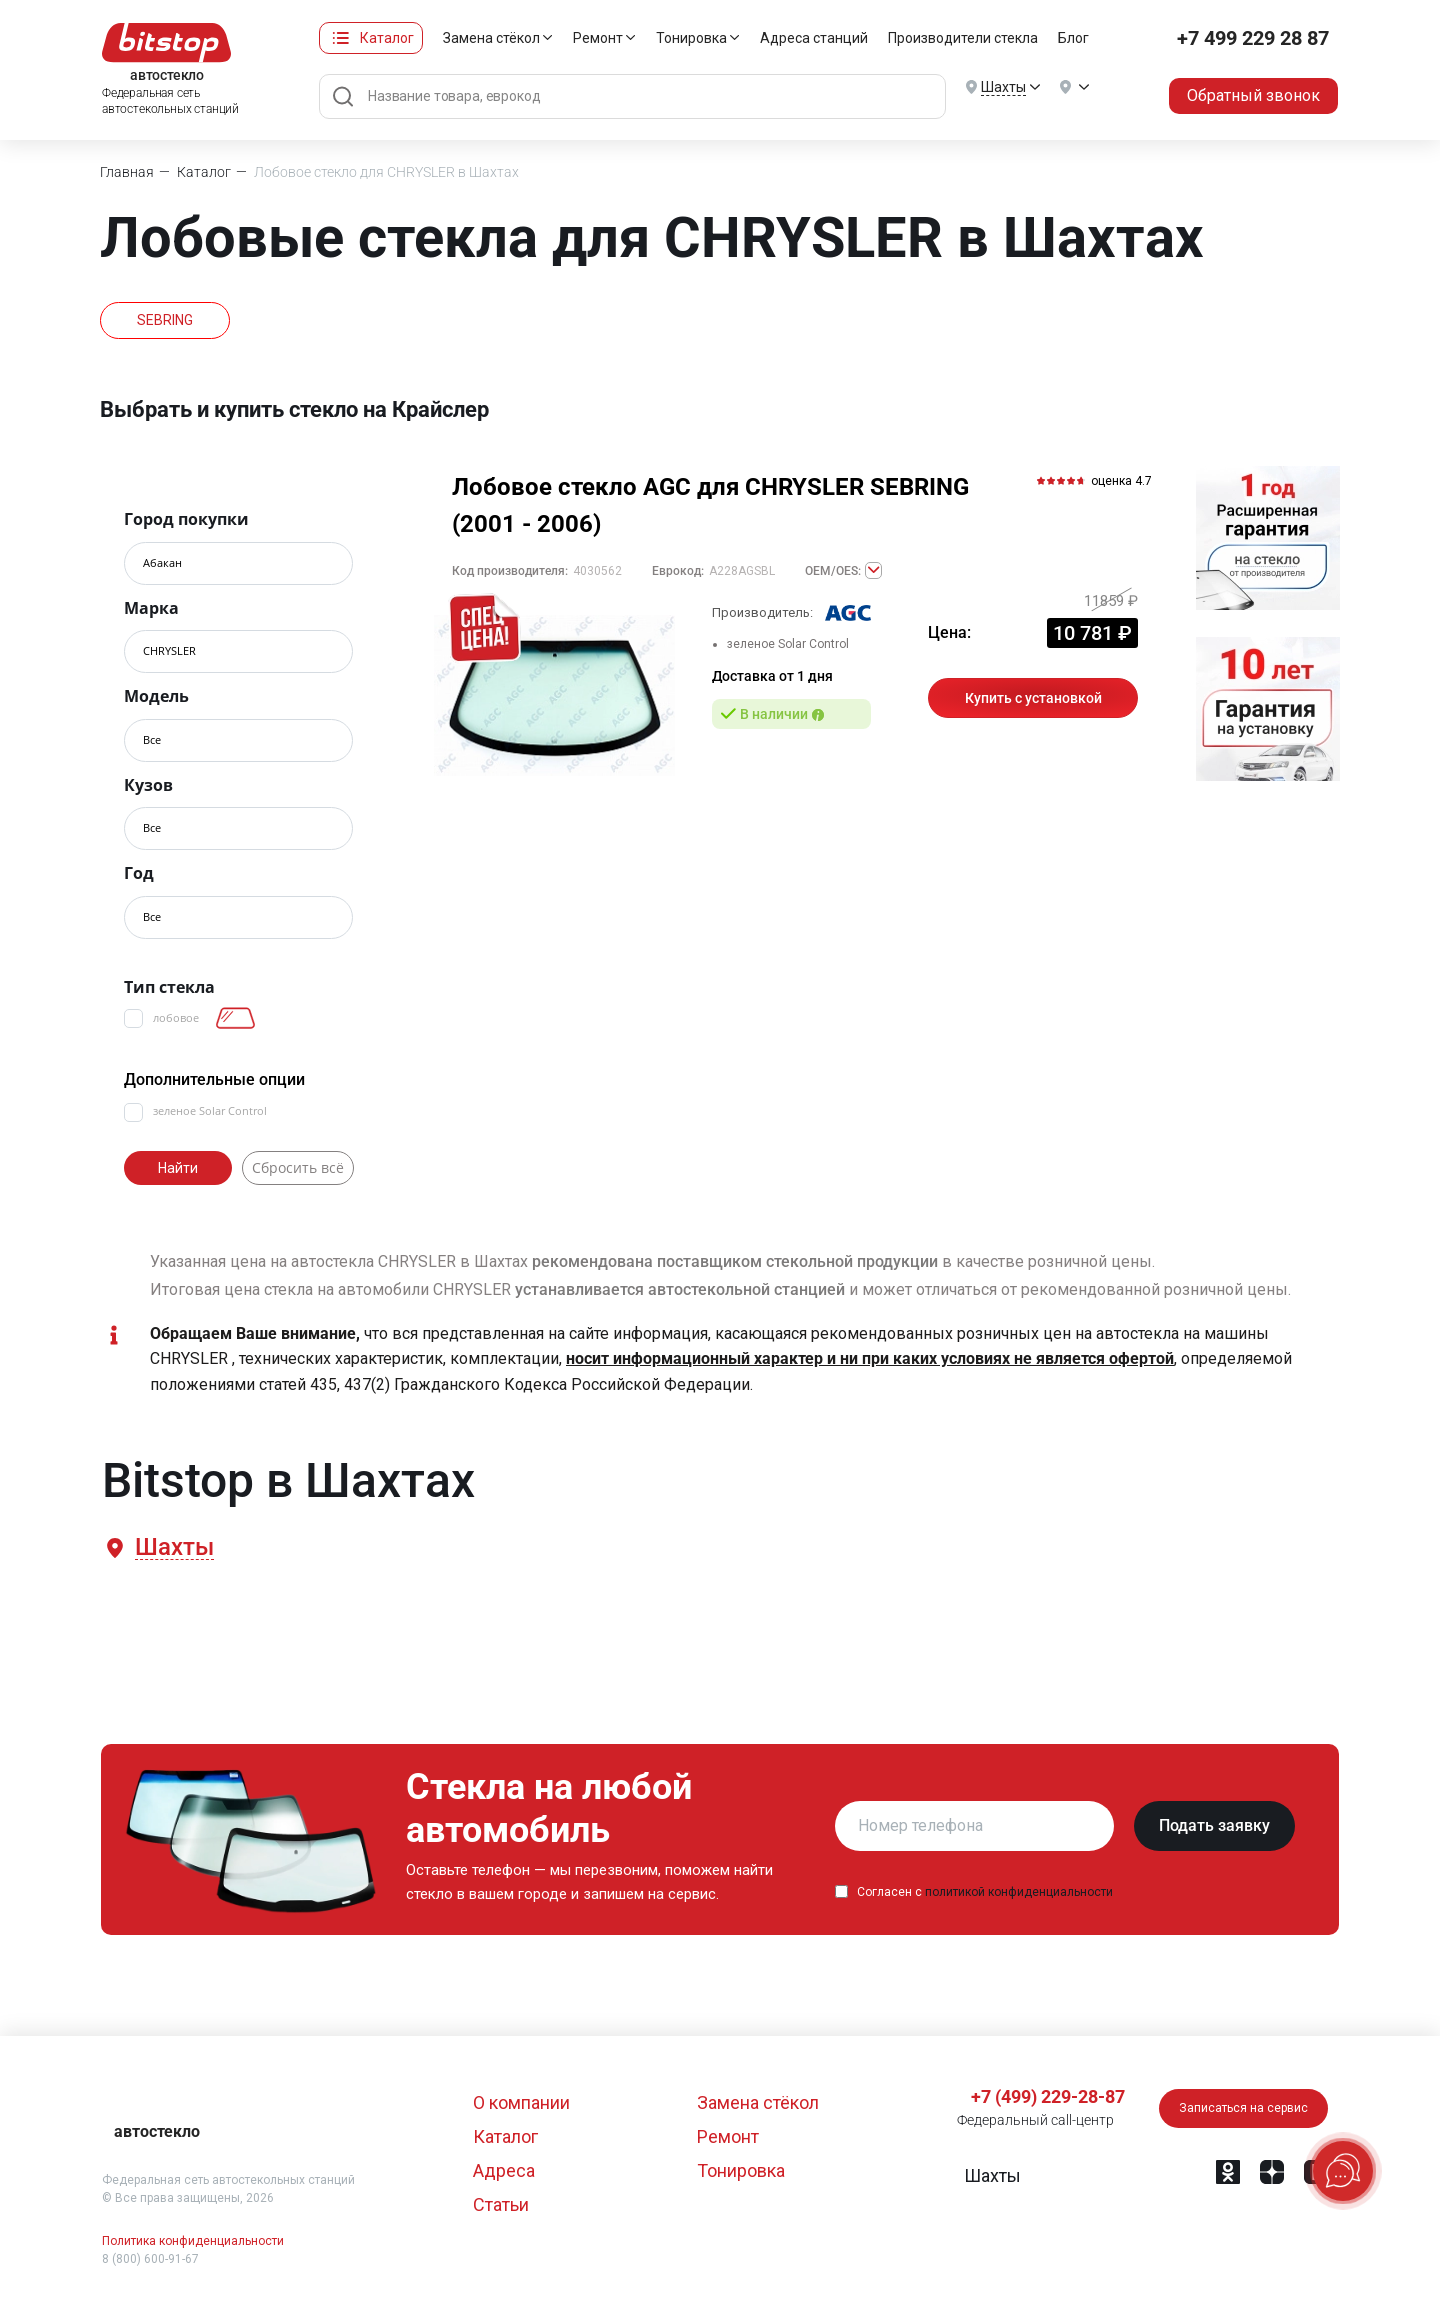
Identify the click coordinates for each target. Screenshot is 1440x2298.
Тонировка (691, 38)
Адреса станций (814, 38)
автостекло (157, 2131)
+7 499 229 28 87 (1253, 38)
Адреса (504, 2170)
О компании (521, 2102)
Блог (1073, 38)
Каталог (387, 38)
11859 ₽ (1111, 601)
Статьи (501, 2204)
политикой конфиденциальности (1019, 1892)
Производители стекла (963, 38)
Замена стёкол (491, 38)
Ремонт (598, 38)
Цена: (949, 632)
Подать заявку (1214, 1825)
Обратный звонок (1253, 95)
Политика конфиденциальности (193, 2241)
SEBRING (165, 320)
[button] (173, 1547)
